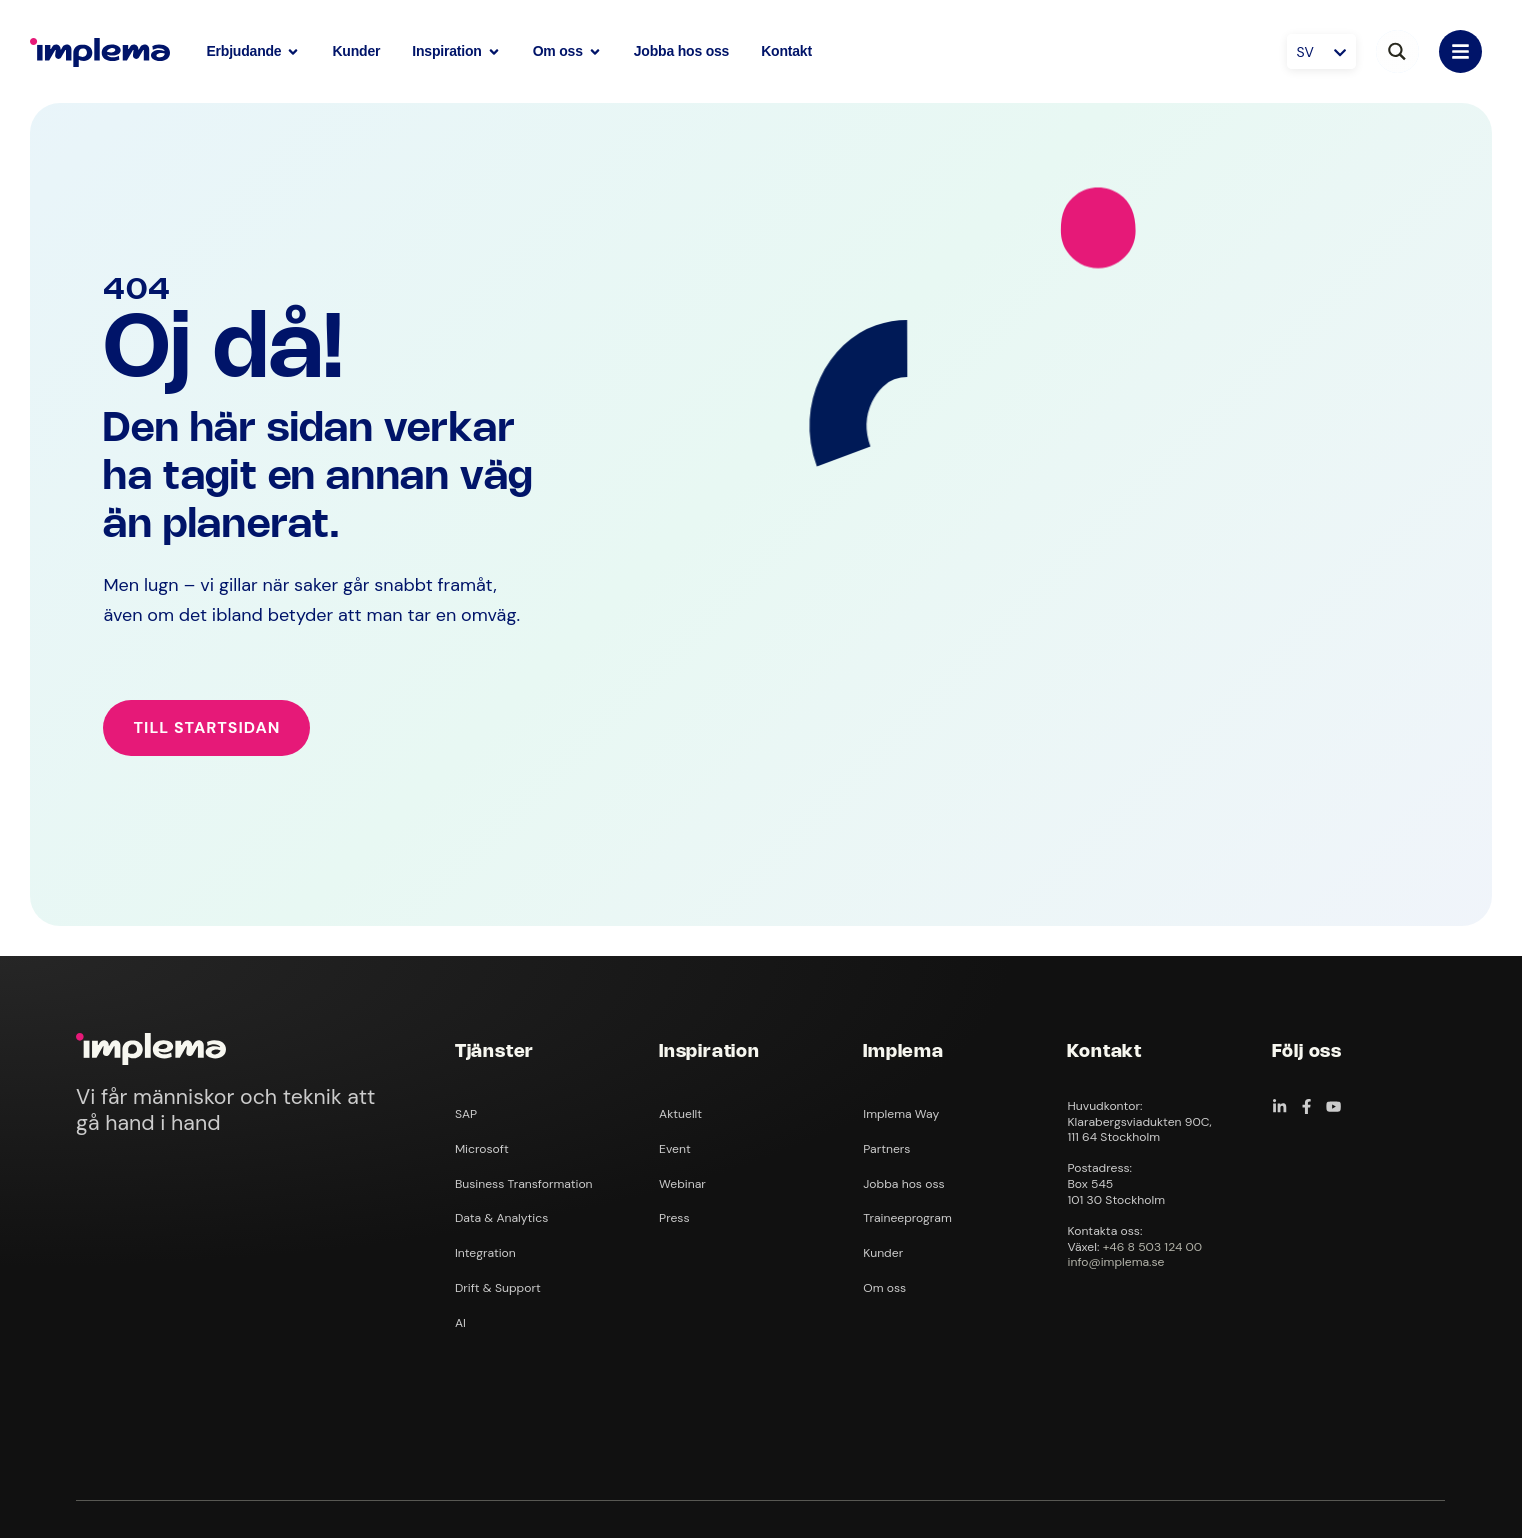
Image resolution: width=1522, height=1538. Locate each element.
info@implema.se (1115, 1262)
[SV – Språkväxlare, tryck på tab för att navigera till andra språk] (1321, 51)
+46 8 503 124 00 (1153, 1247)
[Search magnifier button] (1397, 51)
